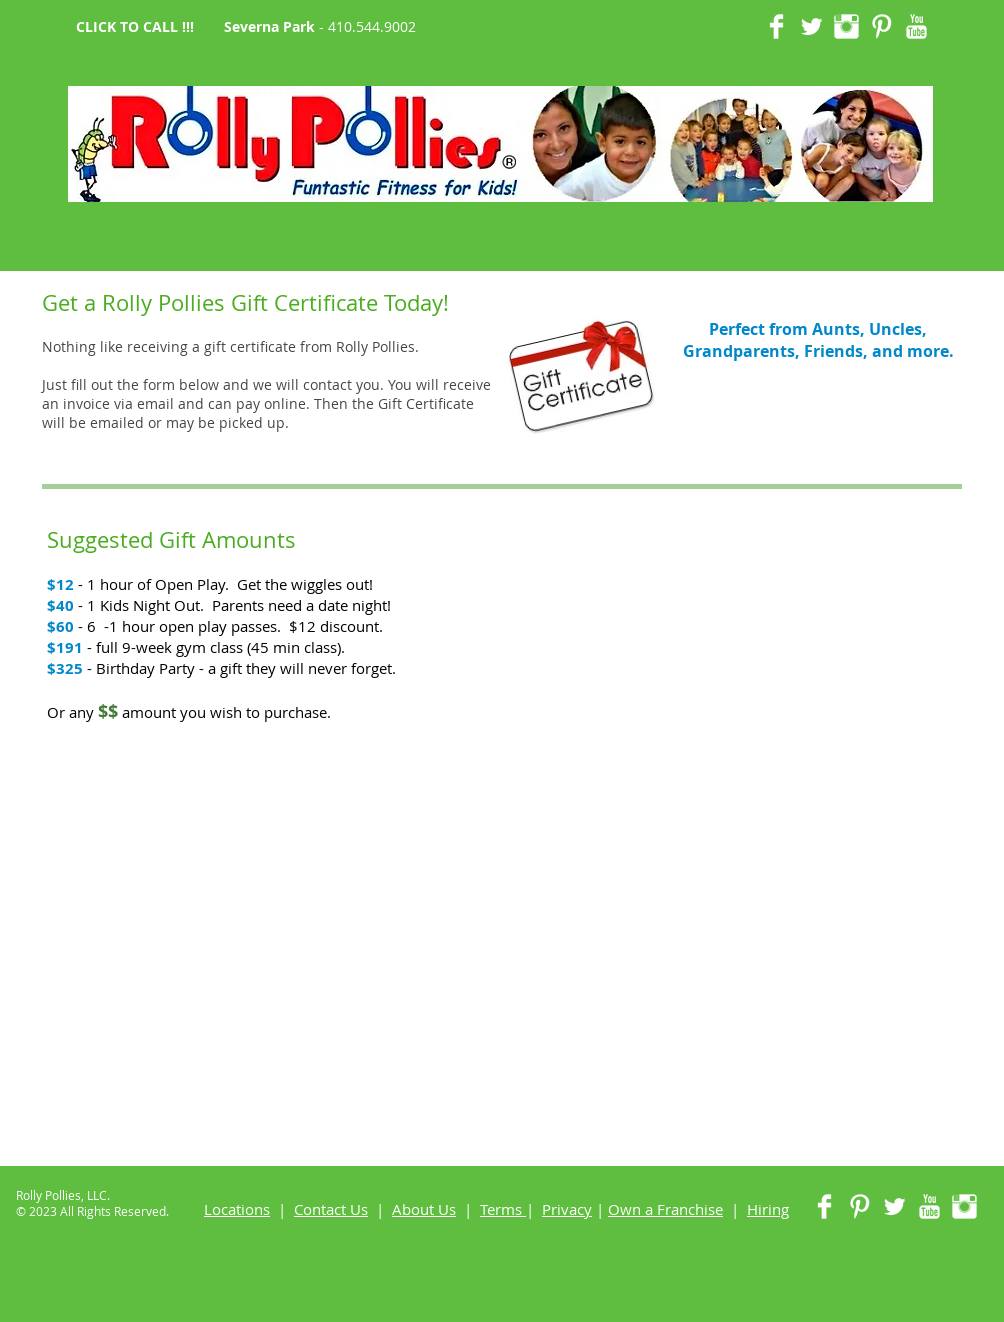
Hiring (768, 1209)
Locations (237, 1209)
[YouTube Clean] (916, 26)
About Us (424, 1209)
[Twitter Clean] (811, 26)
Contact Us (331, 1209)
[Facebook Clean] (776, 26)
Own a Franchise (665, 1209)
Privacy (567, 1209)
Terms (501, 1209)
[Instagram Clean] (846, 26)
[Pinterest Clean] (881, 26)
